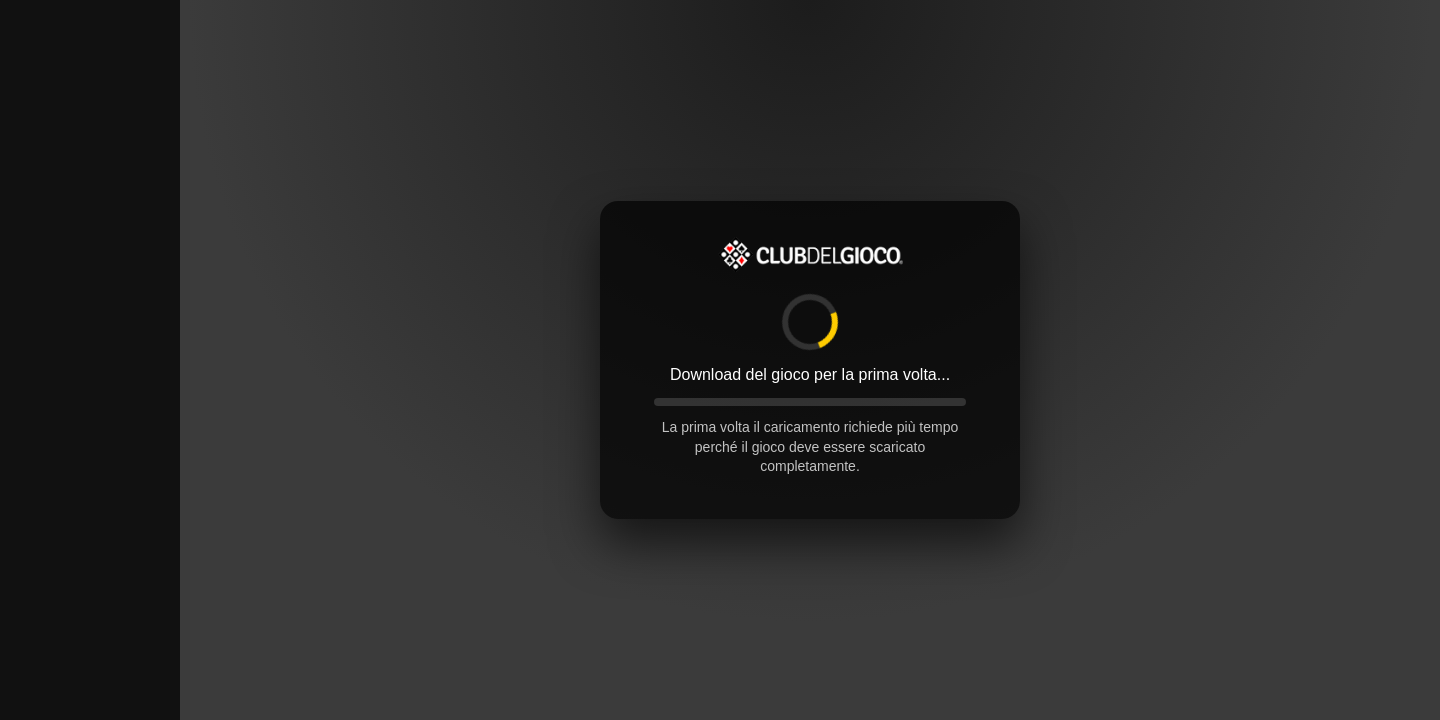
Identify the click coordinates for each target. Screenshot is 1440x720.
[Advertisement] (90, 300)
